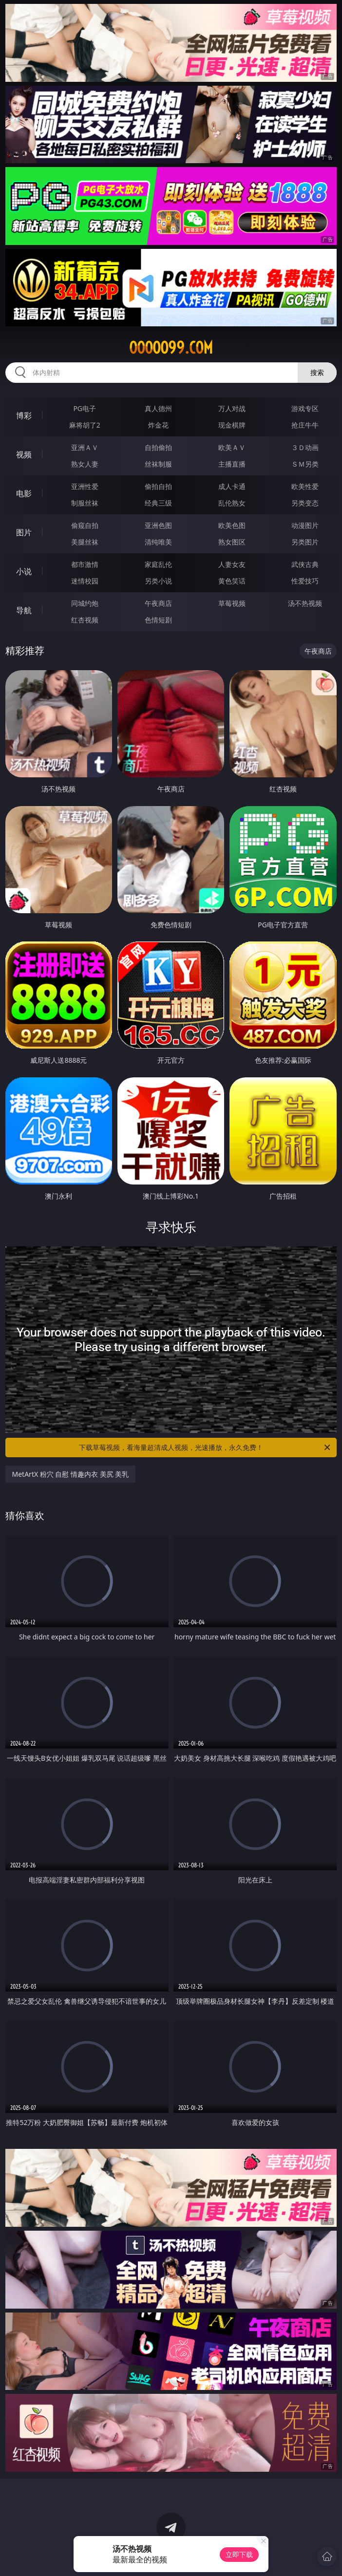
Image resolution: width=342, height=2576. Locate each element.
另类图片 (305, 541)
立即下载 (239, 2554)
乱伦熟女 (232, 503)
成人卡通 (232, 486)
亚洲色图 (158, 525)
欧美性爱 (305, 486)
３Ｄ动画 (305, 447)
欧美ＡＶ (232, 447)
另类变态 (305, 503)
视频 (24, 454)
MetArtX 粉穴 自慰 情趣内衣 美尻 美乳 (70, 1474)
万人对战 (232, 408)
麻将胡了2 (84, 425)
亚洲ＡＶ (84, 447)
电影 (24, 493)
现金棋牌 (232, 425)
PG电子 (84, 408)
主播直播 (232, 464)
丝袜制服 (158, 464)
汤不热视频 (305, 603)
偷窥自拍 (84, 525)
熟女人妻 (84, 464)
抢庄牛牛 (305, 425)
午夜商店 (158, 603)
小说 (24, 571)
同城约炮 (84, 603)
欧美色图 (232, 525)
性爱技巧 (305, 580)
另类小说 (158, 580)
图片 (24, 532)
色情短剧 (158, 619)
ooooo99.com (171, 347)
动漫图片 (305, 525)
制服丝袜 (84, 503)
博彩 (24, 415)
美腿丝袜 (84, 541)
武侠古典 (305, 564)
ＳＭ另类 (305, 464)
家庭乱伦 (158, 564)
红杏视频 (84, 619)
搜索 (317, 372)
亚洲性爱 (84, 486)
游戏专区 (305, 408)
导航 (24, 610)
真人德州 (158, 408)
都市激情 (84, 564)
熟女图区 (232, 541)
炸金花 (158, 425)
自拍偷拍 (158, 447)
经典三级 (158, 503)
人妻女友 (232, 564)
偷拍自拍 (158, 486)
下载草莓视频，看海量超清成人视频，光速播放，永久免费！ (205, 1447)
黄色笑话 (232, 580)
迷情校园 (84, 580)
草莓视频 (232, 603)
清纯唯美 (158, 541)
